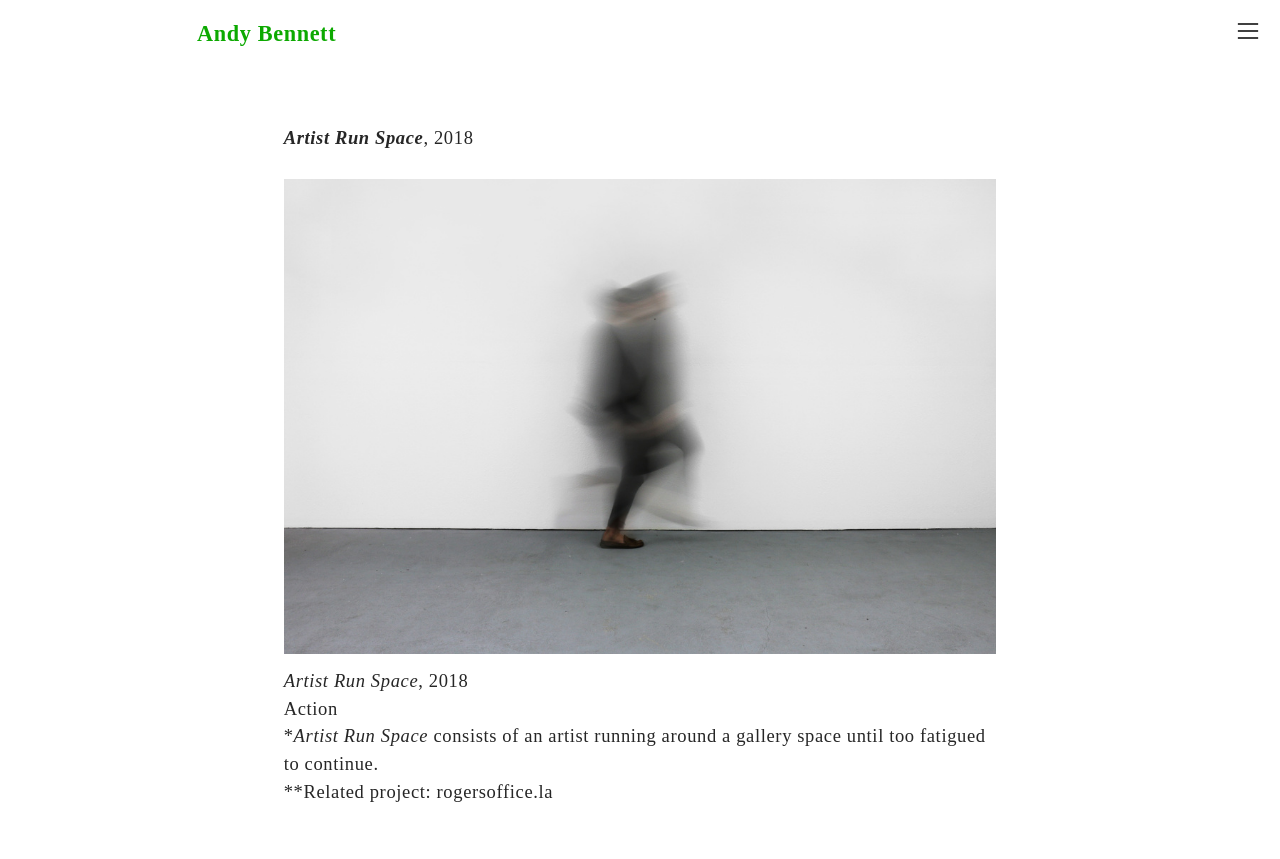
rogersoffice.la (495, 791)
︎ (1248, 31)
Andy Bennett (266, 33)
